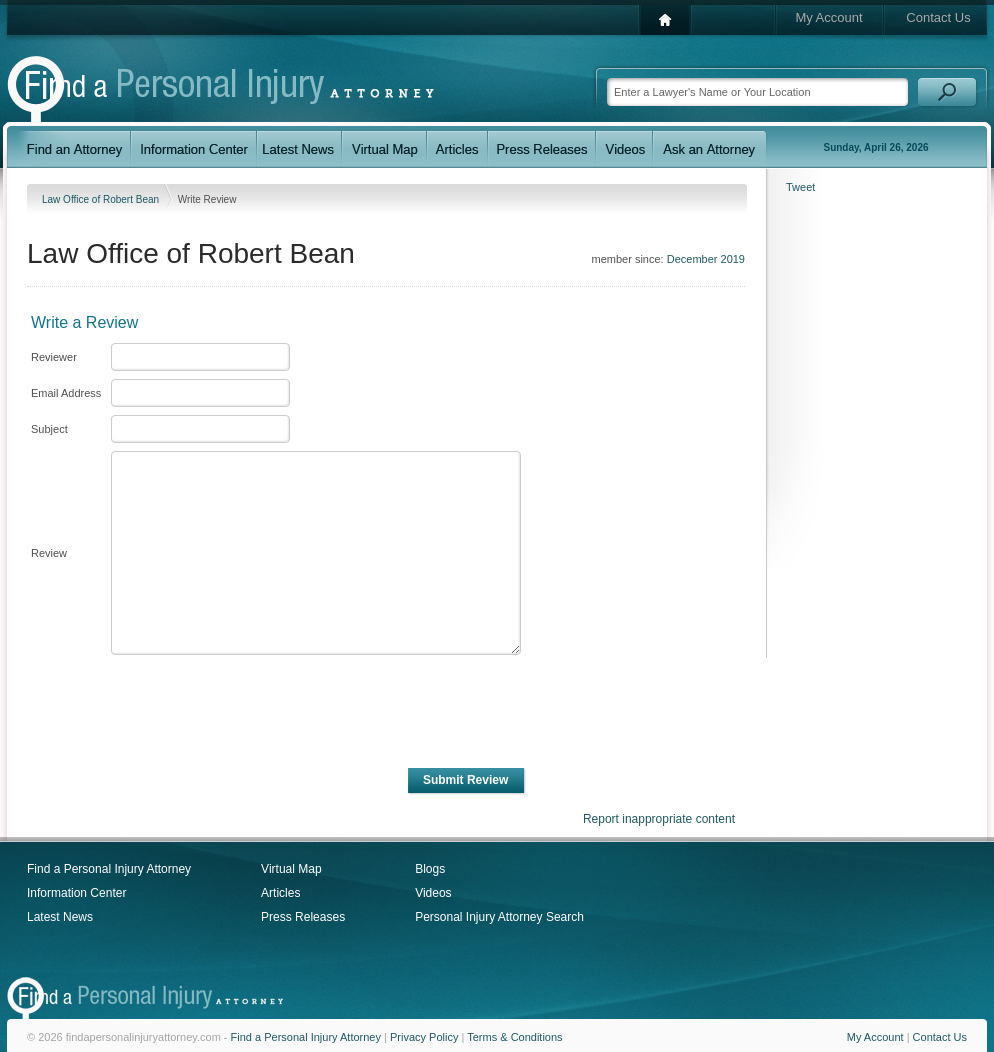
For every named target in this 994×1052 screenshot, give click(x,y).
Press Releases (303, 917)
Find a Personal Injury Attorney (109, 869)
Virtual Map (291, 869)
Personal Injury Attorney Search (499, 917)
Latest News (60, 917)
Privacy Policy (424, 1037)
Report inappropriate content (659, 819)
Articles (280, 893)
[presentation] (261, 712)
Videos (433, 893)
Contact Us (938, 17)
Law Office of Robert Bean (102, 199)
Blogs (430, 869)
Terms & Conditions (514, 1037)
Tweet (800, 187)
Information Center (76, 893)
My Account (828, 17)
